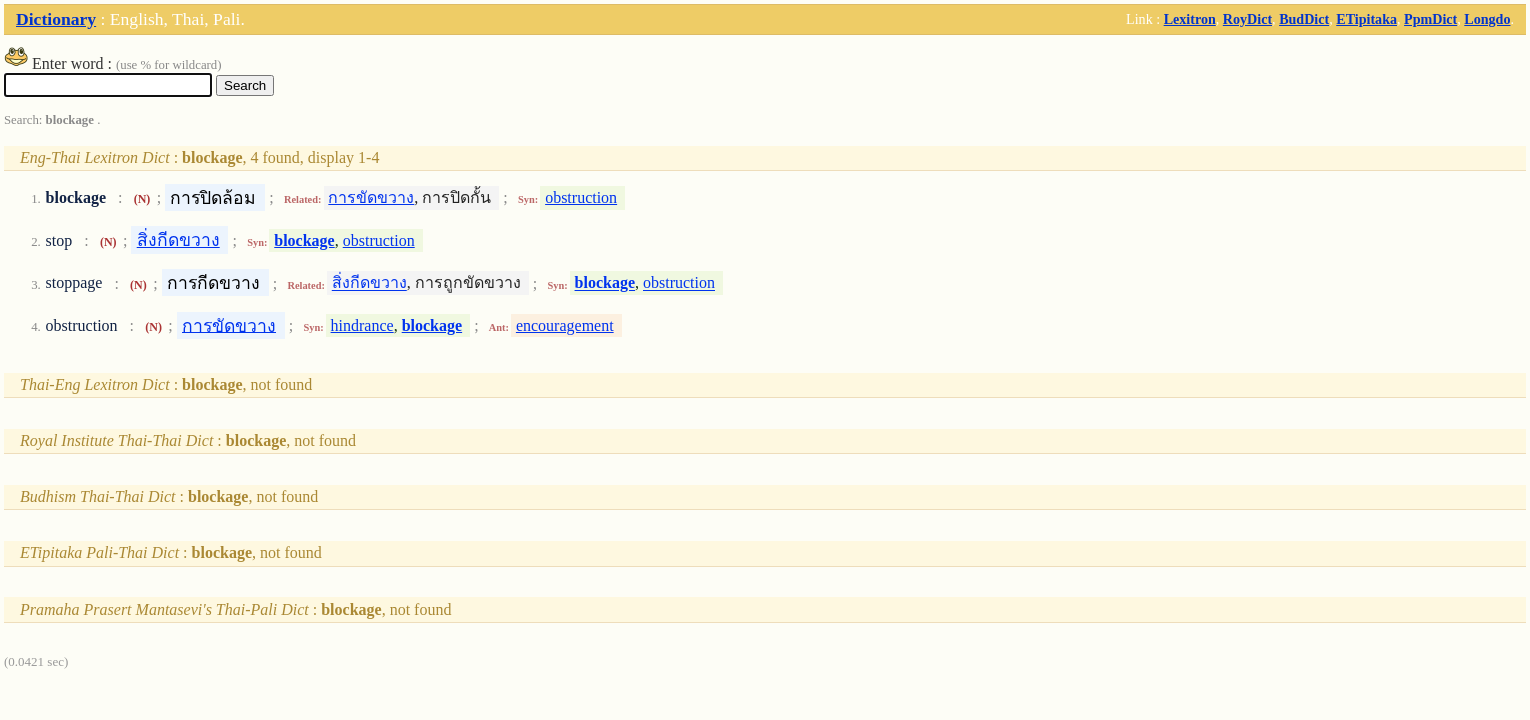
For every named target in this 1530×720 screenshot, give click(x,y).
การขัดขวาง (371, 197)
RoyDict (1247, 19)
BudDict (1304, 19)
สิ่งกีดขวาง (178, 240)
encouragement (565, 325)
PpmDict (1430, 19)
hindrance (362, 325)
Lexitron (1190, 19)
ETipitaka (1366, 19)
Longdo (1487, 19)
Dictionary (56, 19)
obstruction (581, 197)
